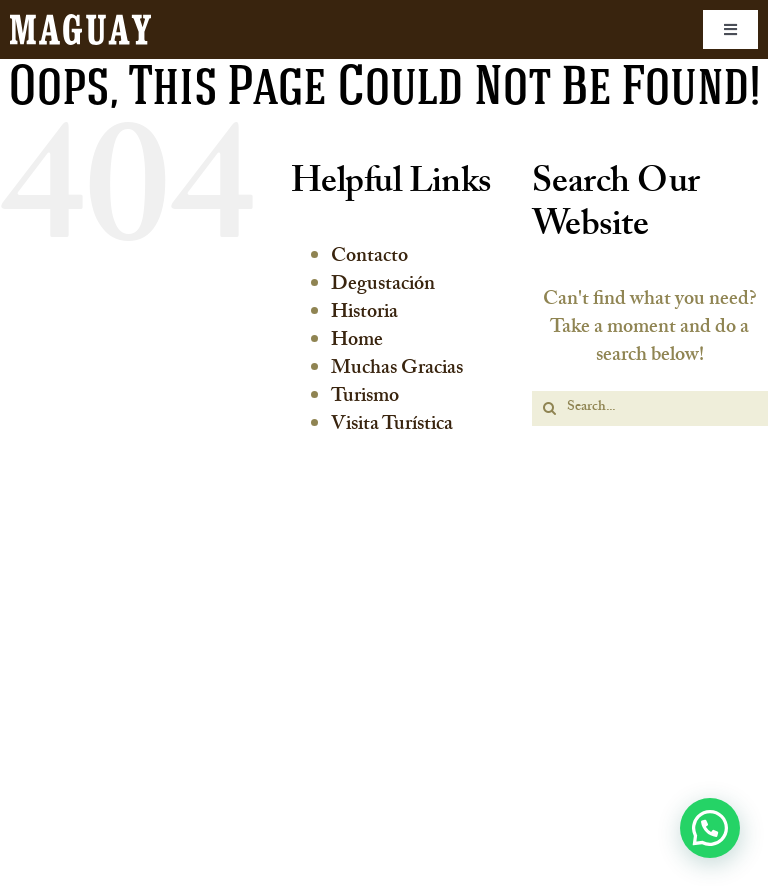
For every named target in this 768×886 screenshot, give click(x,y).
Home (357, 342)
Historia (364, 314)
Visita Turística (392, 426)
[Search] (549, 408)
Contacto (369, 258)
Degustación (383, 286)
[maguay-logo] (80, 24)
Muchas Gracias (397, 370)
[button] (710, 828)
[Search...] (650, 408)
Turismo (365, 398)
